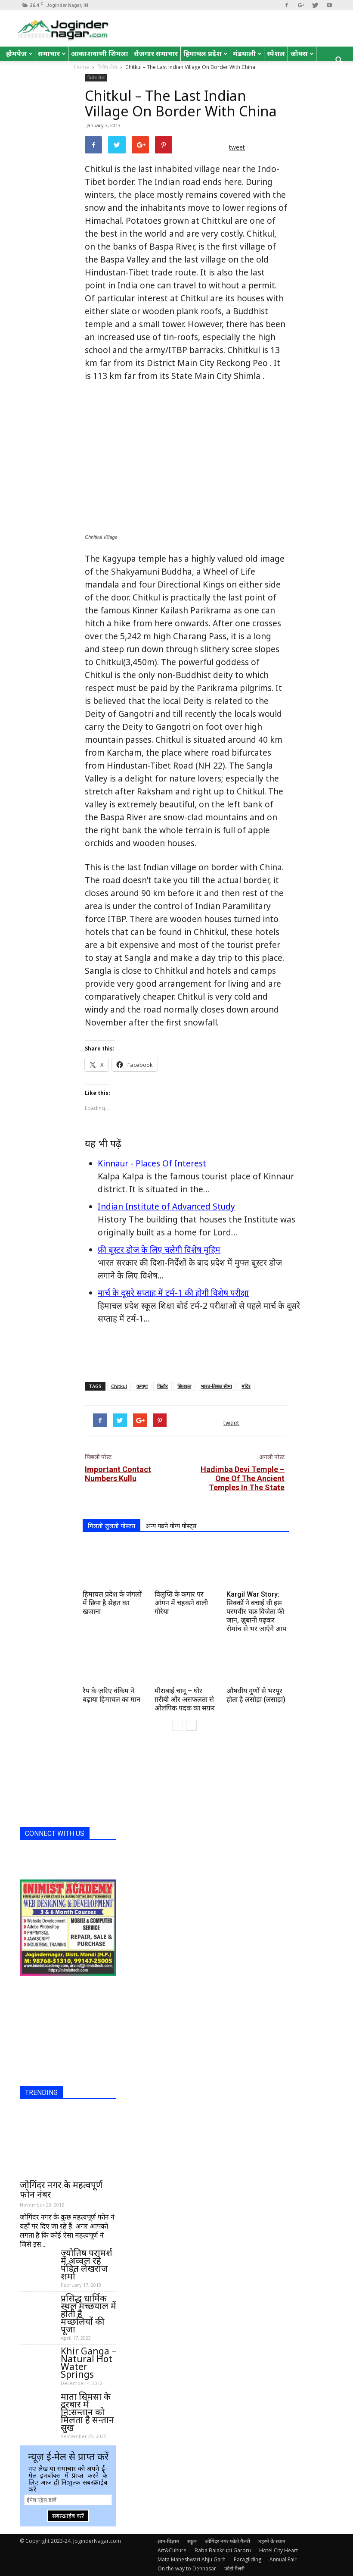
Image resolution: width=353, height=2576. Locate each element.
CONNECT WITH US (54, 1833)
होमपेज (19, 53)
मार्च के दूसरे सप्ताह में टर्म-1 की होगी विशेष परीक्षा (173, 1292)
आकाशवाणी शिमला (99, 53)
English (21, 67)
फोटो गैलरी (234, 2568)
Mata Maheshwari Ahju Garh (192, 2559)
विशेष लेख (96, 78)
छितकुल (184, 1386)
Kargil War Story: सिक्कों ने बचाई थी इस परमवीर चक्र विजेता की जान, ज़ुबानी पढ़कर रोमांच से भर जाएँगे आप (256, 1611)
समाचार (52, 53)
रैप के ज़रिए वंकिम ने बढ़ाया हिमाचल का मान (111, 1695)
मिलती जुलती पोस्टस (111, 1526)
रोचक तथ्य (56, 67)
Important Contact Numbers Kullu (118, 1474)
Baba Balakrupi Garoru (223, 2550)
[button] (339, 60)
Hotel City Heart (278, 2550)
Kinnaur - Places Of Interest (152, 1163)
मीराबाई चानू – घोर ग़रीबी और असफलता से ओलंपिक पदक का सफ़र (185, 1699)
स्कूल (192, 2541)
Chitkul (119, 1386)
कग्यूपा (142, 1386)
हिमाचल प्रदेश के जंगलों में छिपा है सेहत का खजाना (112, 1603)
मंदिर (246, 1386)
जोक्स (302, 53)
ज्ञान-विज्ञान (168, 2541)
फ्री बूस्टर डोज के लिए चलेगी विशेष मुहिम (159, 1249)
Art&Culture (172, 2550)
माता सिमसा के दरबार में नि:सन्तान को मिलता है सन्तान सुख (87, 2411)
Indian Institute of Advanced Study (166, 1206)
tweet (237, 147)
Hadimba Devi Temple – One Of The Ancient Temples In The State (243, 1478)
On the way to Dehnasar (187, 2568)
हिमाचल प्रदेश (205, 53)
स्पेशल (276, 53)
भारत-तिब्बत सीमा (216, 1386)
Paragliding (247, 2559)
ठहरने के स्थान (271, 2541)
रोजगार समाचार (156, 53)
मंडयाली (247, 53)
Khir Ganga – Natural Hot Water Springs (88, 2362)
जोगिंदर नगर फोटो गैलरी (227, 2541)
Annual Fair (283, 2559)
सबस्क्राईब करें (68, 2516)
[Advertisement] (186, 1353)
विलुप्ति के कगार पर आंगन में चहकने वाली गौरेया (181, 1603)
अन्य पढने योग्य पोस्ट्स (171, 1526)
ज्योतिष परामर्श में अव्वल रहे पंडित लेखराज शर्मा (86, 2264)
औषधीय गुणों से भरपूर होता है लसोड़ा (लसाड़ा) (255, 1695)
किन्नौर (162, 1386)
